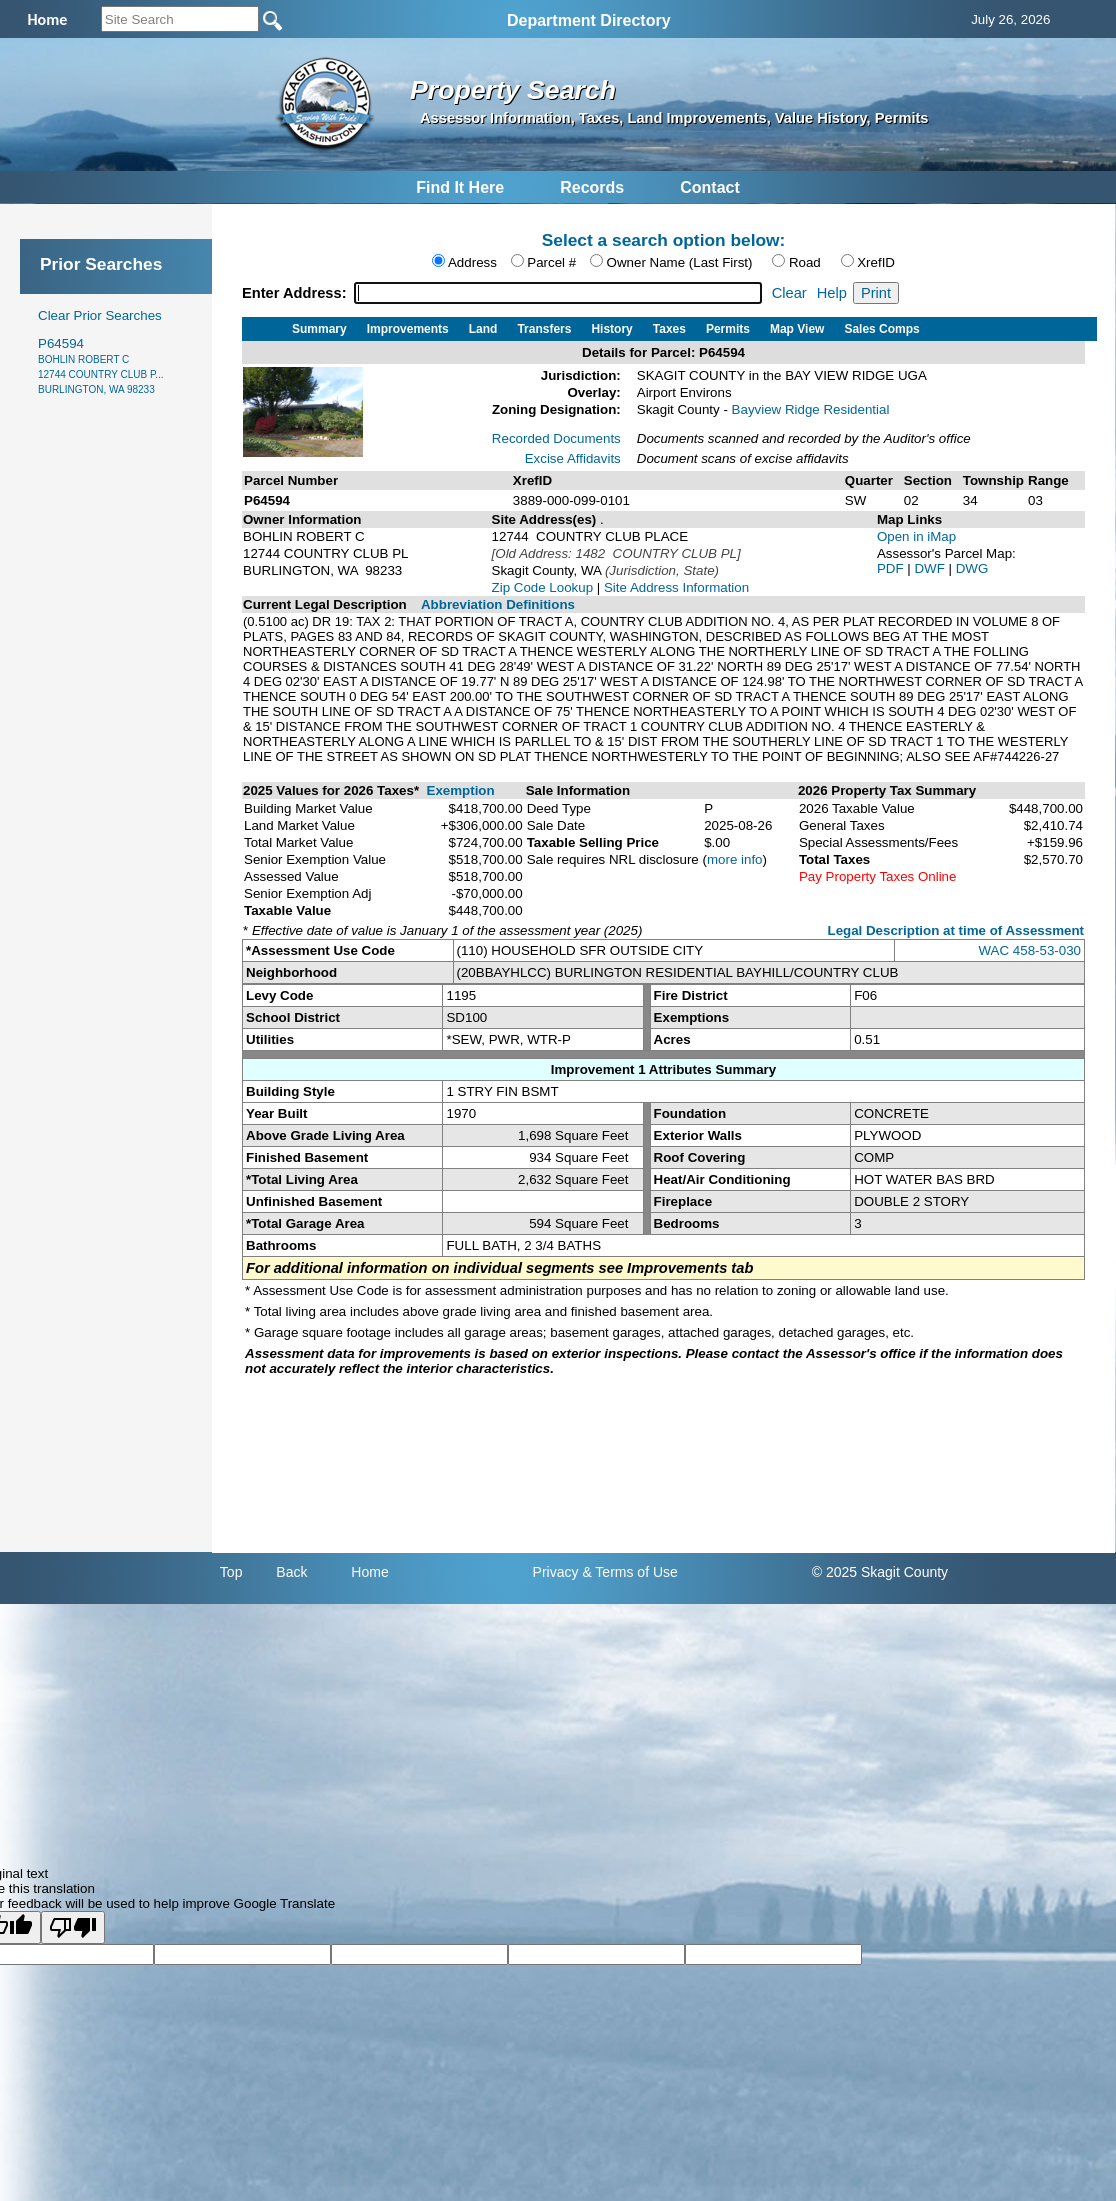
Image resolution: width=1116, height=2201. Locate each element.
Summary (319, 329)
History (611, 329)
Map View (797, 329)
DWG (972, 568)
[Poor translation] (73, 1927)
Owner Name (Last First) (680, 262)
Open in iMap (916, 536)
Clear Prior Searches (100, 315)
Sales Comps (881, 329)
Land (483, 329)
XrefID (876, 262)
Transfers (544, 329)
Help (832, 293)
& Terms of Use (629, 1572)
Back (291, 1572)
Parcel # (551, 262)
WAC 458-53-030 (1030, 950)
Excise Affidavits (573, 458)
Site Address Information (676, 587)
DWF (931, 568)
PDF (892, 568)
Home (369, 1572)
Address (472, 262)
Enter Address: (296, 293)
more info (735, 859)
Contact (710, 187)
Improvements (408, 329)
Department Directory (589, 20)
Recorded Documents (556, 438)
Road (805, 262)
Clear (789, 293)
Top (231, 1572)
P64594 (101, 365)
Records (592, 187)
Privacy (556, 1572)
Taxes (669, 329)
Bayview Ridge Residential (811, 409)
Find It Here (460, 187)
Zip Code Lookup (543, 587)
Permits (728, 329)
